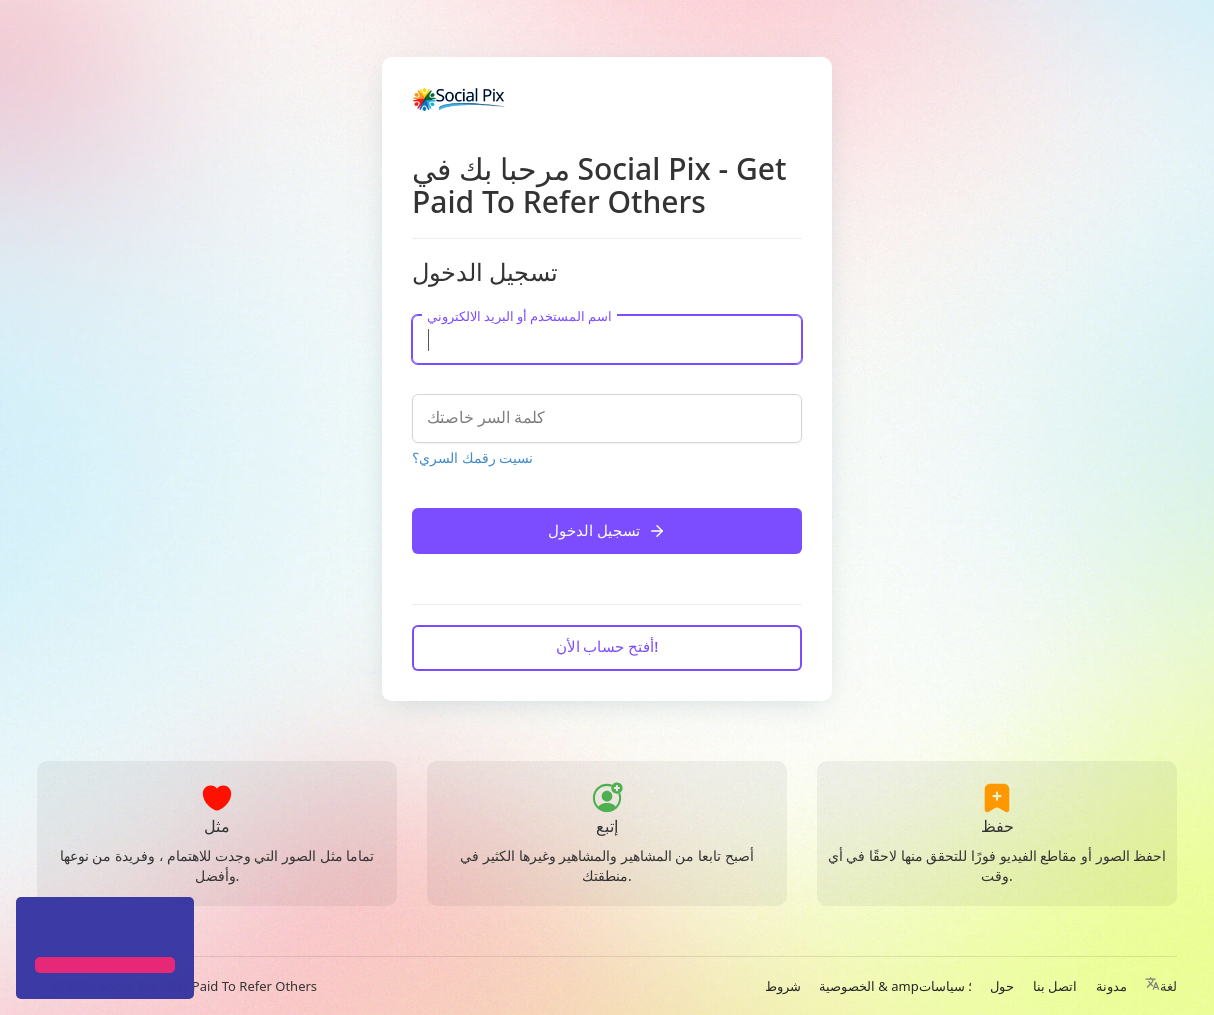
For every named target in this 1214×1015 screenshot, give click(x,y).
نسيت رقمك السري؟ (472, 457)
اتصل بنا (1055, 986)
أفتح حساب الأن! (607, 646)
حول (1002, 986)
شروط (783, 986)
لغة (1161, 986)
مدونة (1111, 986)
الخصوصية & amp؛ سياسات (895, 986)
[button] (38, 929)
